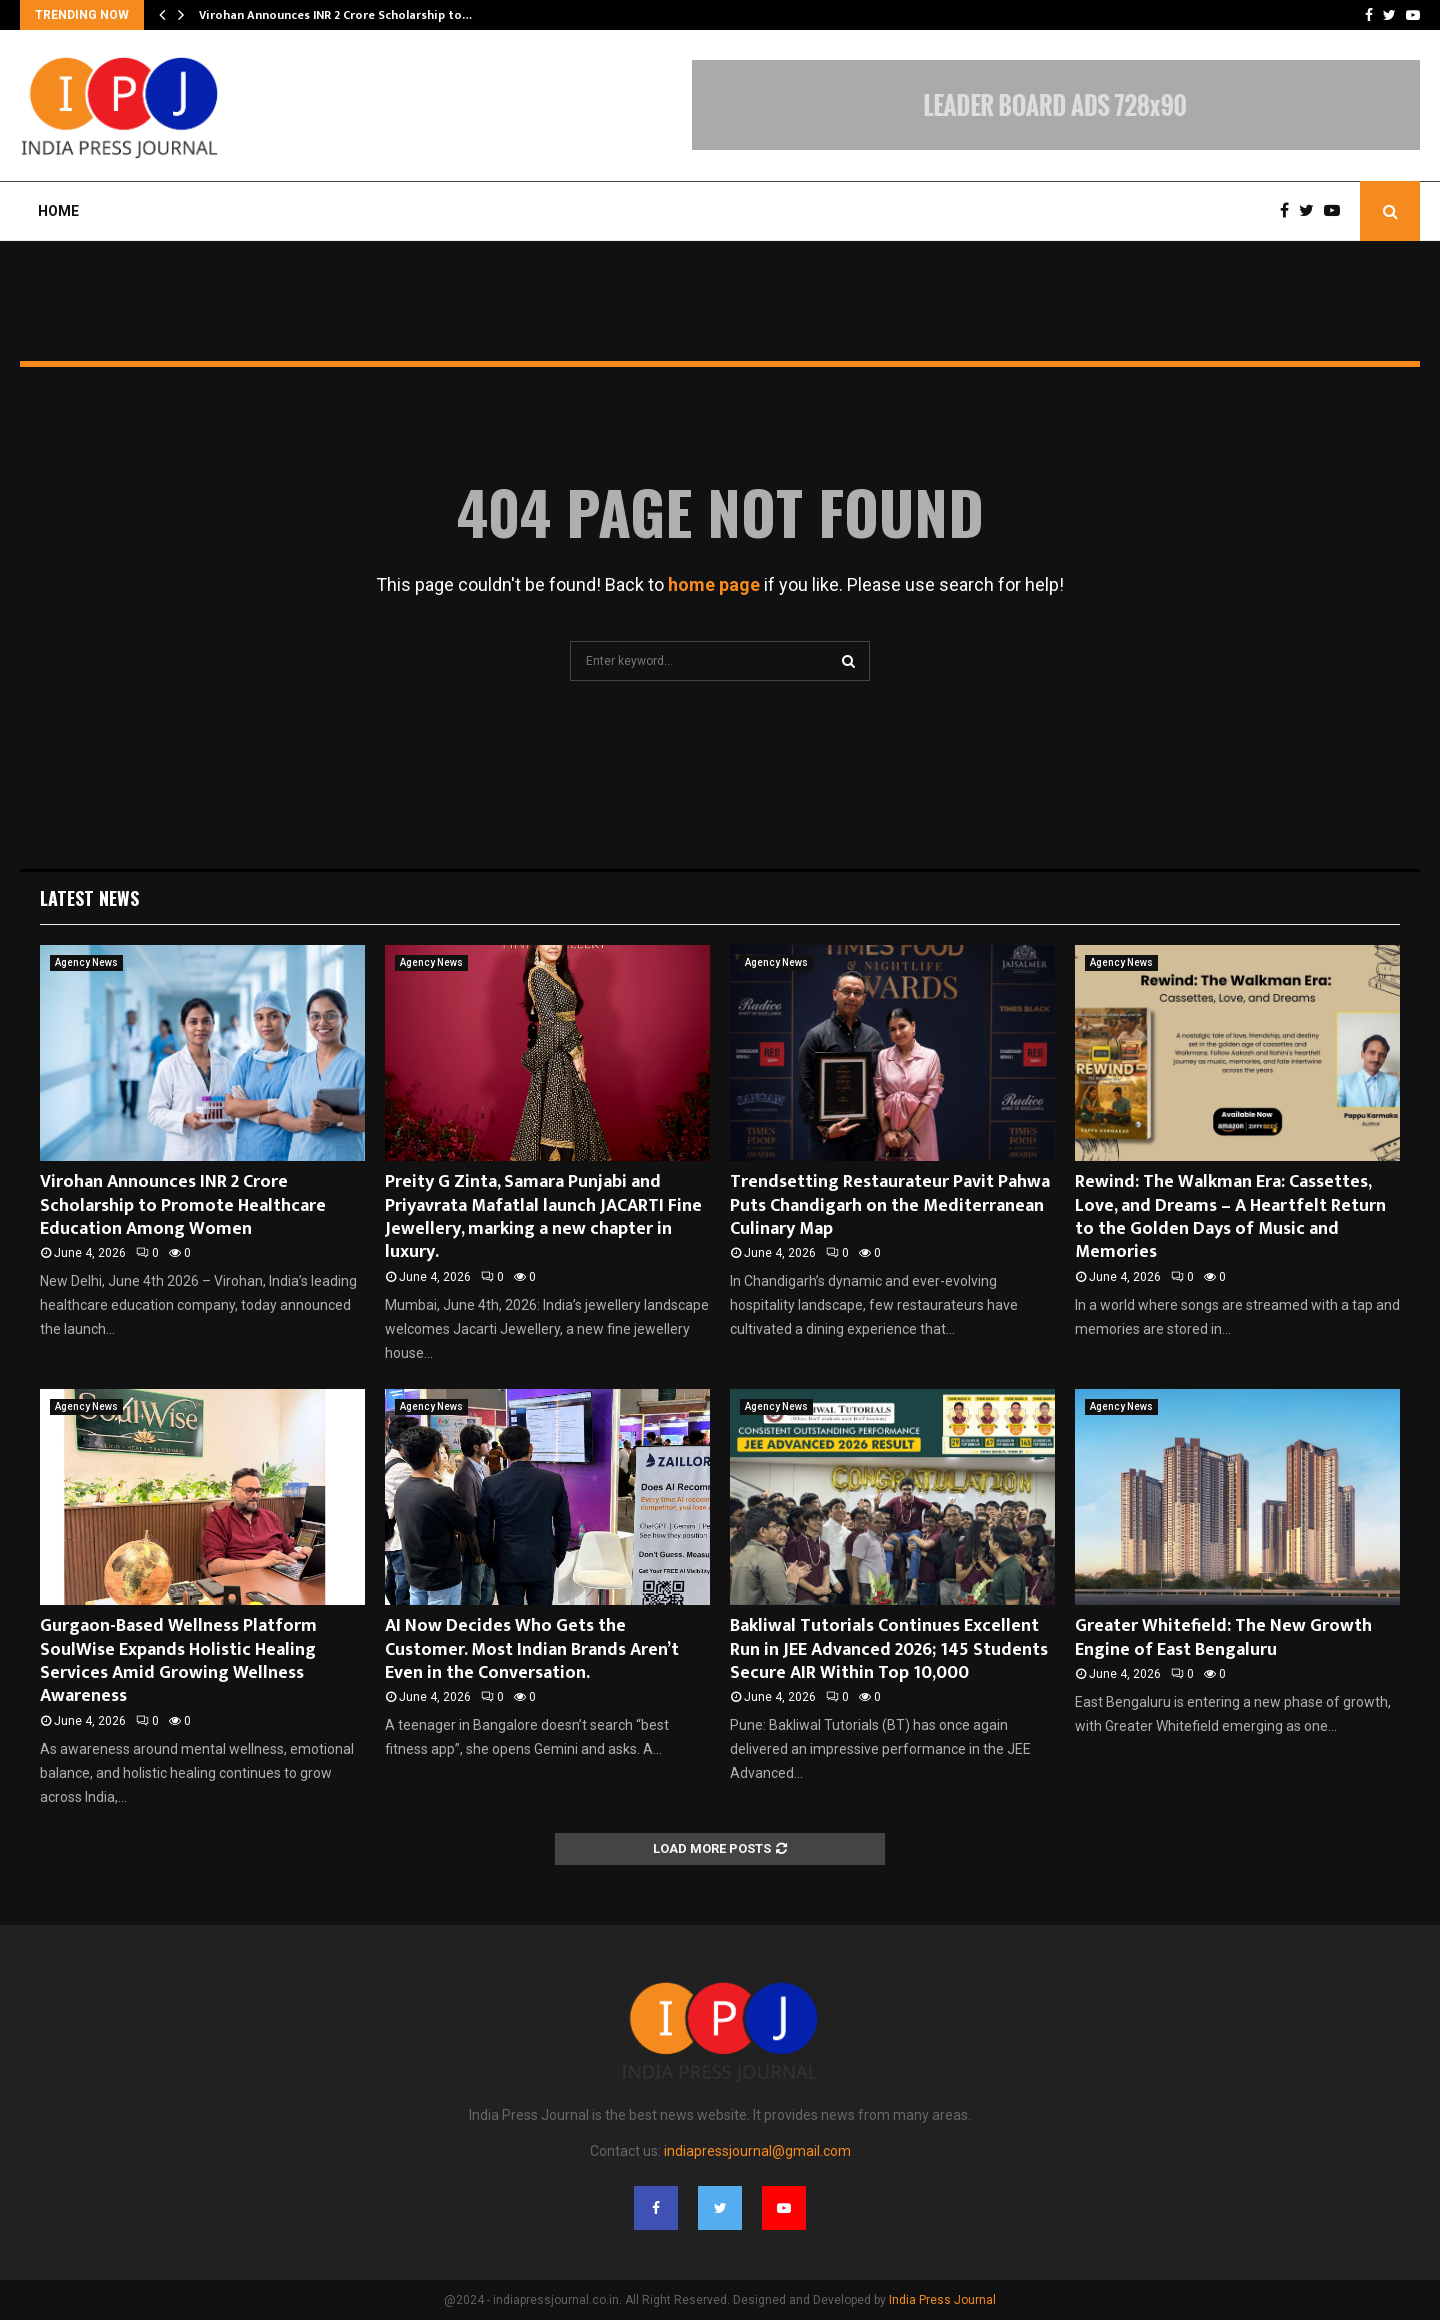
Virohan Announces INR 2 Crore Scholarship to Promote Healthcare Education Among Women (183, 1205)
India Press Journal (942, 2300)
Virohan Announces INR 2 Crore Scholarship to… (335, 15)
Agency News (86, 962)
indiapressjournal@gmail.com (757, 2151)
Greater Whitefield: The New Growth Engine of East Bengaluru (1223, 1637)
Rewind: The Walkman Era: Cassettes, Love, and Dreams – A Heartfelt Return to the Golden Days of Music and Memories (1230, 1217)
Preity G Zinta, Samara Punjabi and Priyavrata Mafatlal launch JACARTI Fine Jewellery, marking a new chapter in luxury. (543, 1217)
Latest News (89, 898)
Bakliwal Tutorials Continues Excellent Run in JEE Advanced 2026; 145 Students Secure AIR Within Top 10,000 (889, 1649)
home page (714, 584)
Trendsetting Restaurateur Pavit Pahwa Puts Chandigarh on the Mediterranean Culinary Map (890, 1205)
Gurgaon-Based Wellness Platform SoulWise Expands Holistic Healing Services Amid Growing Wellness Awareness (178, 1661)
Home (58, 211)
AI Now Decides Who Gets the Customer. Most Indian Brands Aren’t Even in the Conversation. (532, 1649)
